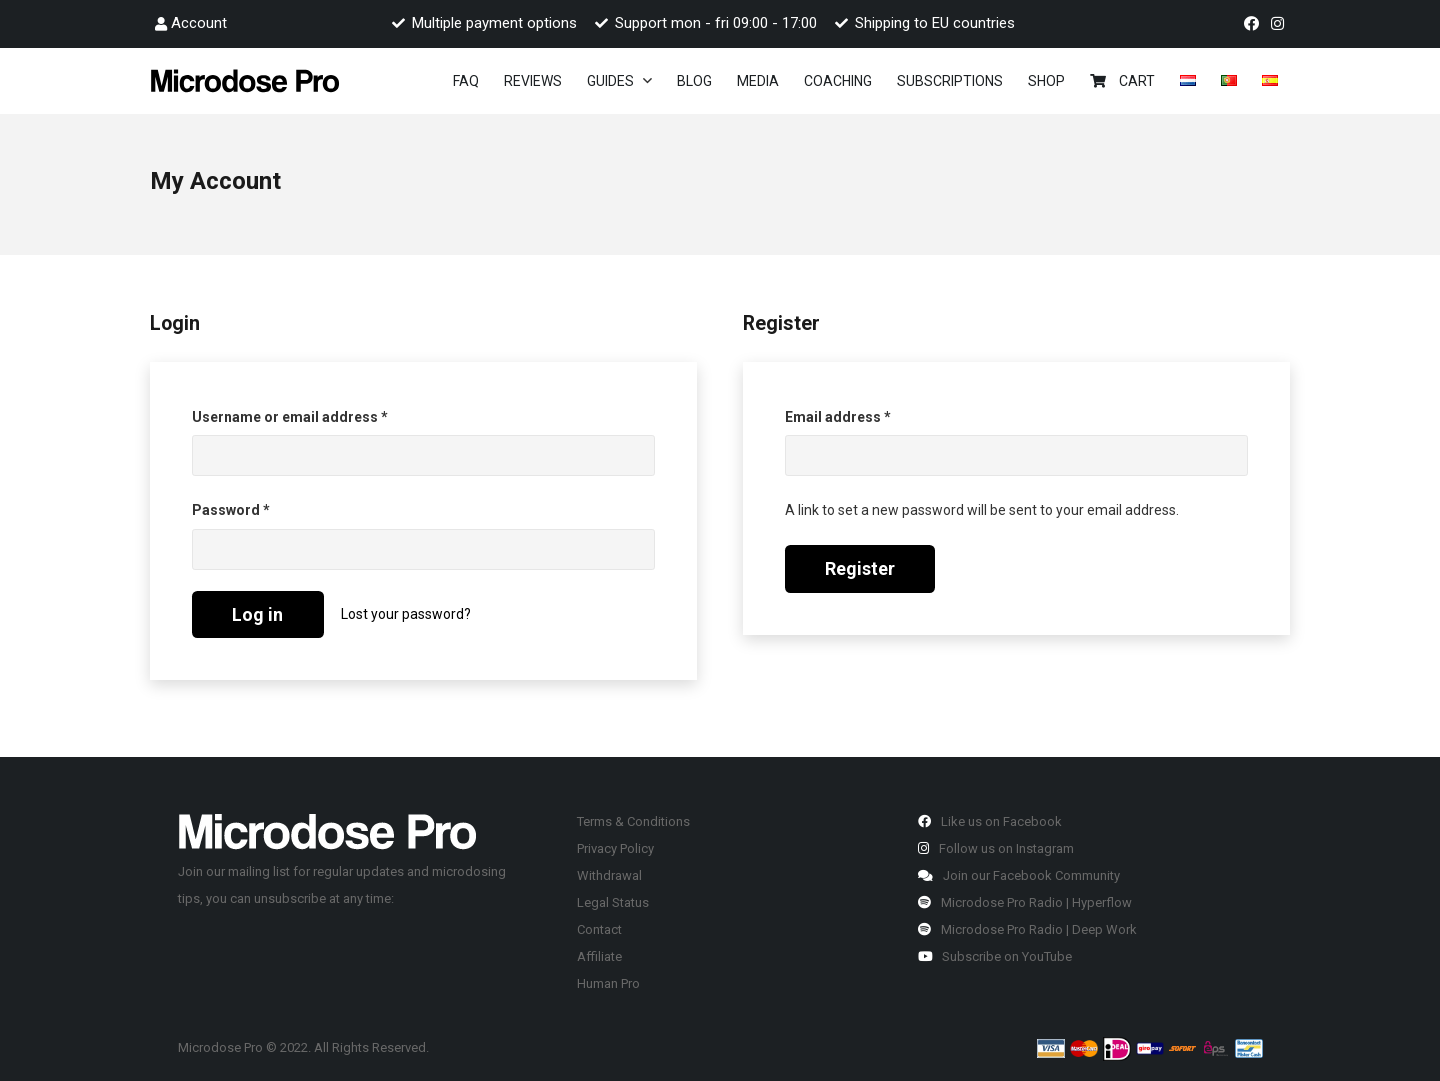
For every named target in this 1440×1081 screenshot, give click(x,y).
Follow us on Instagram (996, 848)
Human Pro (608, 983)
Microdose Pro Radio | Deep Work (1027, 929)
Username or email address (320, 414)
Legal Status (613, 902)
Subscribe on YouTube (995, 956)
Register (860, 568)
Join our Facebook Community (1019, 875)
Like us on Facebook (990, 821)
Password (261, 507)
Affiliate (599, 956)
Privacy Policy (615, 848)
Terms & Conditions (633, 821)
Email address (868, 414)
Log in (257, 614)
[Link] (245, 80)
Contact (599, 929)
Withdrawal (609, 875)
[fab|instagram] (1280, 24)
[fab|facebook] (1254, 24)
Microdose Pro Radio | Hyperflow (1025, 902)
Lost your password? (406, 614)
